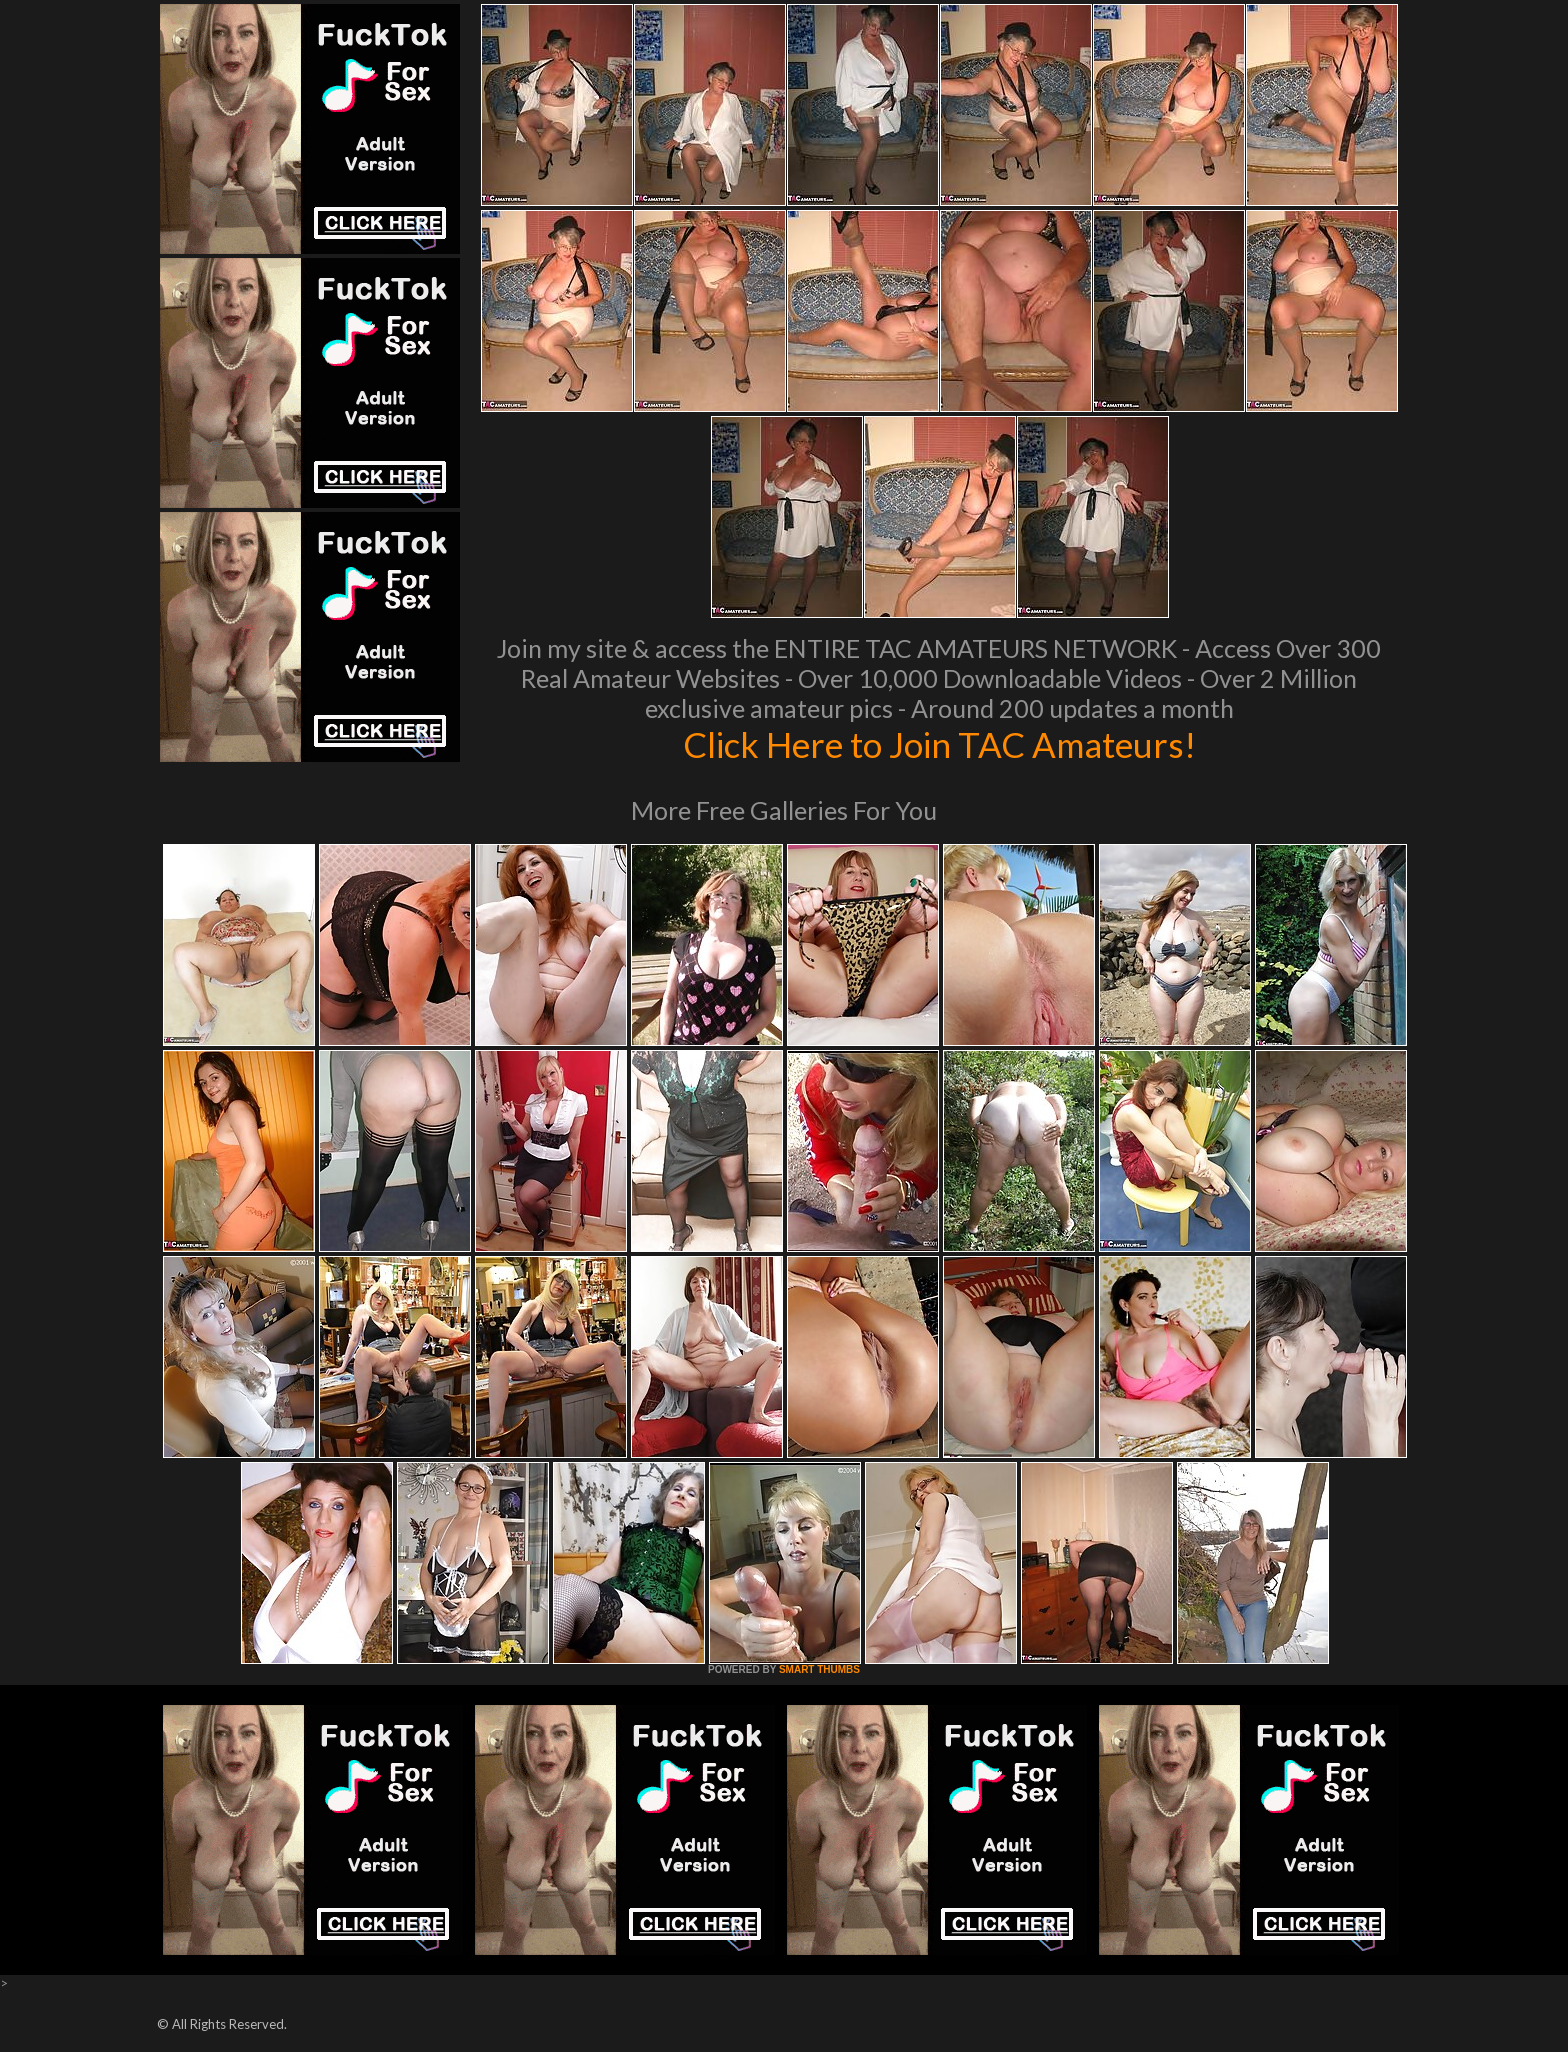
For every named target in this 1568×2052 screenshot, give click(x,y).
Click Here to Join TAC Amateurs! (939, 744)
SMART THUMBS (819, 1669)
